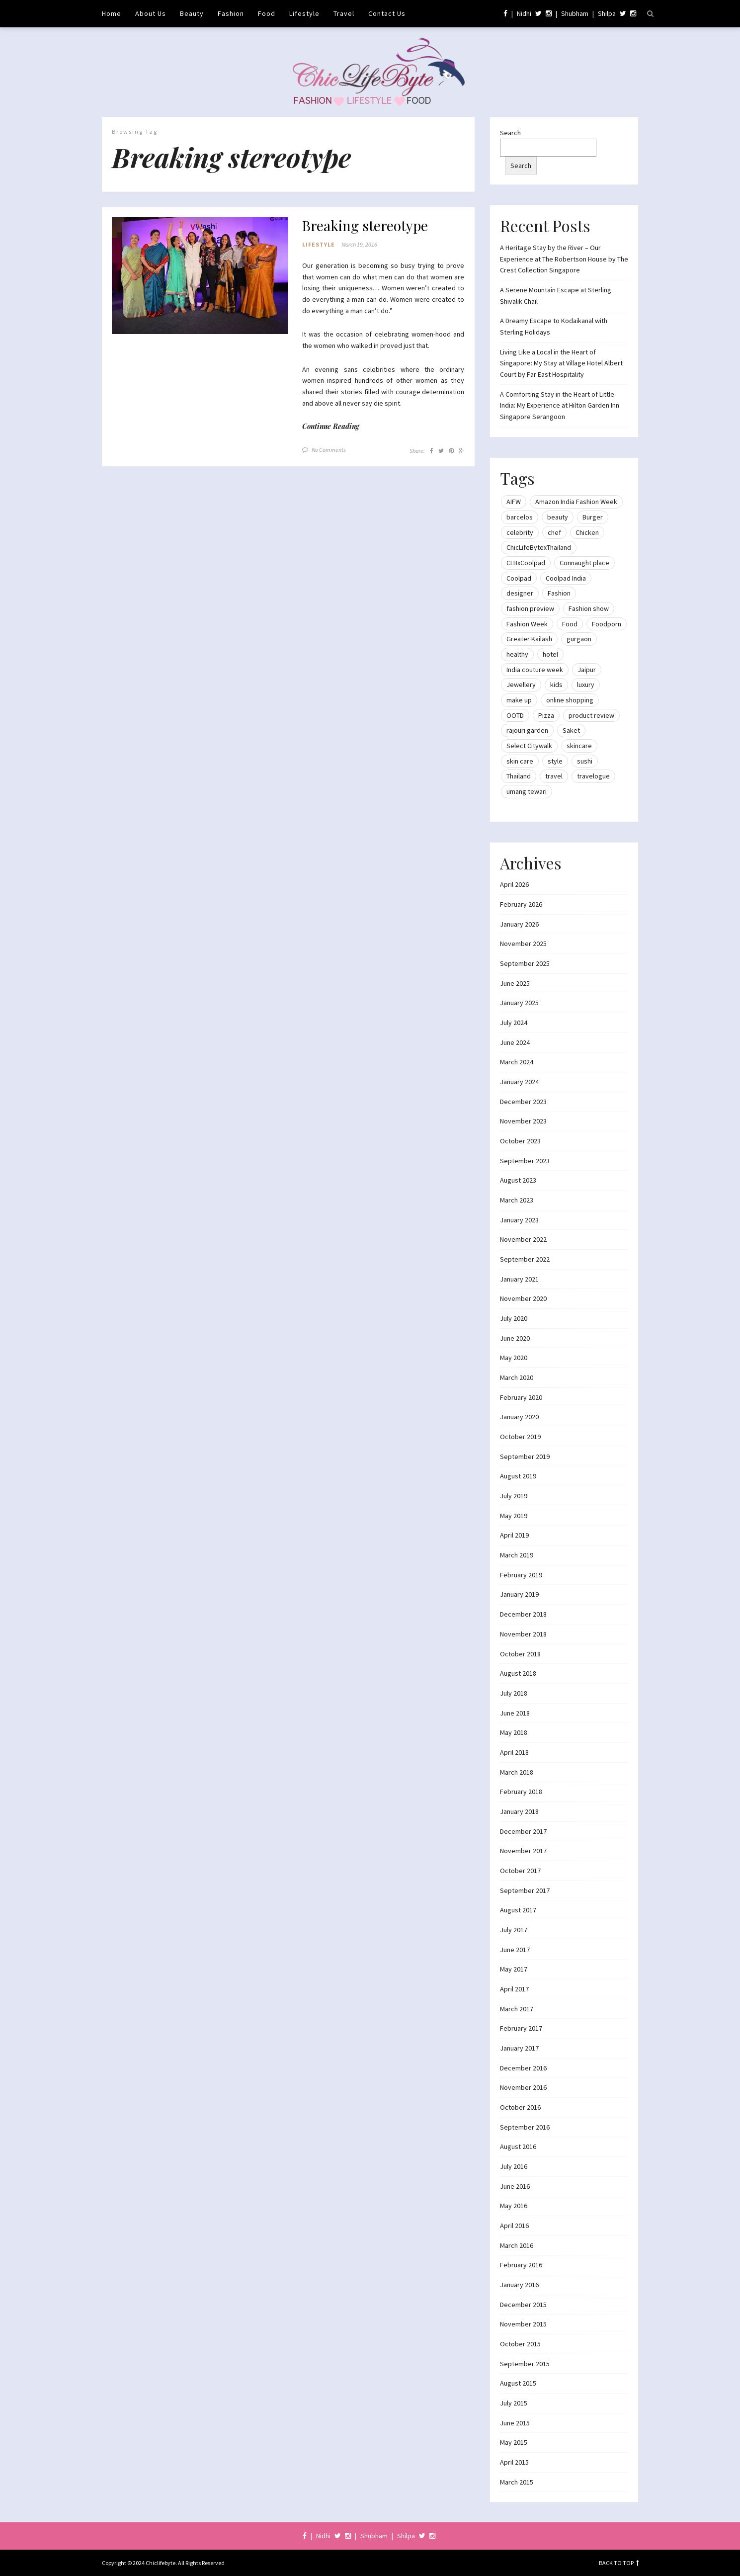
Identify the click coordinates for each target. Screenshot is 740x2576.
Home (111, 13)
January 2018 (519, 1811)
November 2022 (523, 1239)
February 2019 (521, 1574)
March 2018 (516, 1772)
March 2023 (516, 1200)
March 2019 (516, 1554)
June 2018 (515, 1713)
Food (266, 13)
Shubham (574, 13)
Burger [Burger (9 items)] (592, 517)
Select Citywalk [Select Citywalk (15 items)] (529, 745)
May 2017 (513, 1969)
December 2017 (523, 1831)
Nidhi (524, 13)
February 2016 (521, 2264)
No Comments (329, 449)
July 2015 (513, 2403)
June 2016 (515, 2186)
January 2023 (519, 1219)
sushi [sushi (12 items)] (584, 761)
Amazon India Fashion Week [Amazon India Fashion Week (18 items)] (576, 501)
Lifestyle (304, 13)
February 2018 (521, 1791)
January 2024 (519, 1081)
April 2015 (514, 2462)
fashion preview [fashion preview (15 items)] (530, 608)
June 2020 (515, 1338)
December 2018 (523, 1614)
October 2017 (520, 1870)
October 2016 (520, 2107)
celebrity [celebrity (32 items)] (519, 532)
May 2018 (513, 1732)
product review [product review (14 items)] (591, 715)
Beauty (192, 13)
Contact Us (387, 13)
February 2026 (521, 904)
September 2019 (525, 1456)
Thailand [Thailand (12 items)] (518, 776)
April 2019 (514, 1535)
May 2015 (513, 2442)
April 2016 (514, 2225)
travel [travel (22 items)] (554, 776)
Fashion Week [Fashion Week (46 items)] (527, 623)
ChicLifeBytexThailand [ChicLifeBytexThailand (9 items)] (538, 547)
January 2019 (519, 1594)
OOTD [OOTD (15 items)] (515, 715)
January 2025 (519, 1002)
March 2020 (516, 1377)
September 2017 (525, 1890)
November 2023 (523, 1120)
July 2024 (513, 1022)
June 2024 (515, 1042)
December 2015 (523, 2304)
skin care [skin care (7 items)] (519, 761)
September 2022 (525, 1259)
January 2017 (519, 2048)
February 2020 (521, 1397)
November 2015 (523, 2323)
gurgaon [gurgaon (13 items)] (579, 638)
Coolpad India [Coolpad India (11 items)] (566, 578)
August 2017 (518, 1909)
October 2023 (520, 1140)
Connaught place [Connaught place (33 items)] (584, 562)
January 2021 (519, 1279)
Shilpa (607, 13)
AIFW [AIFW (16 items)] (513, 501)
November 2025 (523, 943)
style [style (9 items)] (555, 761)
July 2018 (513, 1693)
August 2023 (518, 1180)
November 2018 (523, 1634)
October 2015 (520, 2343)
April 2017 (514, 1988)
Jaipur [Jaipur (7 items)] (586, 669)
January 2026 (519, 924)
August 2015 (518, 2383)
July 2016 (513, 2166)
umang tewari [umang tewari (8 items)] (526, 791)
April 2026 (514, 884)
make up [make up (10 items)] (519, 699)
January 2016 (519, 2284)
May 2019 (513, 1515)
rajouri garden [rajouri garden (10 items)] (527, 730)
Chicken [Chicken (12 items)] (587, 532)
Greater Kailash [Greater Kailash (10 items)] (529, 638)
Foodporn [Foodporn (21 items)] (606, 623)
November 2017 (523, 1850)
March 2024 (516, 1061)
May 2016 (513, 2205)
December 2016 (523, 2067)
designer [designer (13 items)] (519, 593)
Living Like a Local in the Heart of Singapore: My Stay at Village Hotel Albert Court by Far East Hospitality (561, 363)
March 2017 (516, 2008)
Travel (343, 13)
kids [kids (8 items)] (556, 684)
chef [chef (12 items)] (554, 532)
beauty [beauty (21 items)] (557, 517)
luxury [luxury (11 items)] (585, 684)
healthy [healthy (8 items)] (517, 654)
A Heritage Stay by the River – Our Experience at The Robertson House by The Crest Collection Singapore (564, 258)
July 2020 (513, 1318)
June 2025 (515, 983)
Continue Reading (330, 426)
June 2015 (515, 2422)
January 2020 (519, 1416)
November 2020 (523, 1298)
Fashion (231, 13)
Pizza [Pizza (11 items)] (546, 715)
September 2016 (525, 2127)
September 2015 (525, 2363)
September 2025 (525, 963)
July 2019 (513, 1495)
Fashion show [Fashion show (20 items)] (589, 608)
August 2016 (518, 2146)
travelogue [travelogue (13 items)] (593, 776)
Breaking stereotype (365, 225)
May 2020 (513, 1357)
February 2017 (521, 2028)
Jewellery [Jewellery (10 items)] (521, 684)
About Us (150, 13)
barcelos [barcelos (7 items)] (519, 517)
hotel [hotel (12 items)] (550, 654)
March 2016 (516, 2245)
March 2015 (516, 2482)
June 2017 (515, 1949)
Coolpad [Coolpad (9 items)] (518, 578)
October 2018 (520, 1653)
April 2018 (514, 1752)
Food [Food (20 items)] (569, 623)
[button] (200, 276)
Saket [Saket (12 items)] (571, 730)
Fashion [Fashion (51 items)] (559, 593)
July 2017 (513, 1929)
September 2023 (525, 1160)
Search (510, 132)
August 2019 (518, 1475)
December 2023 (523, 1101)
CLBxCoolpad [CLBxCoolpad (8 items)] (525, 562)
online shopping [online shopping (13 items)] (569, 699)
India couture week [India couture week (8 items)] (534, 669)
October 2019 (520, 1436)
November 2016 (523, 2087)
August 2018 (518, 1673)
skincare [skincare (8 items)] (579, 745)
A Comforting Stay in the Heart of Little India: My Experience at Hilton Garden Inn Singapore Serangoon (559, 405)
